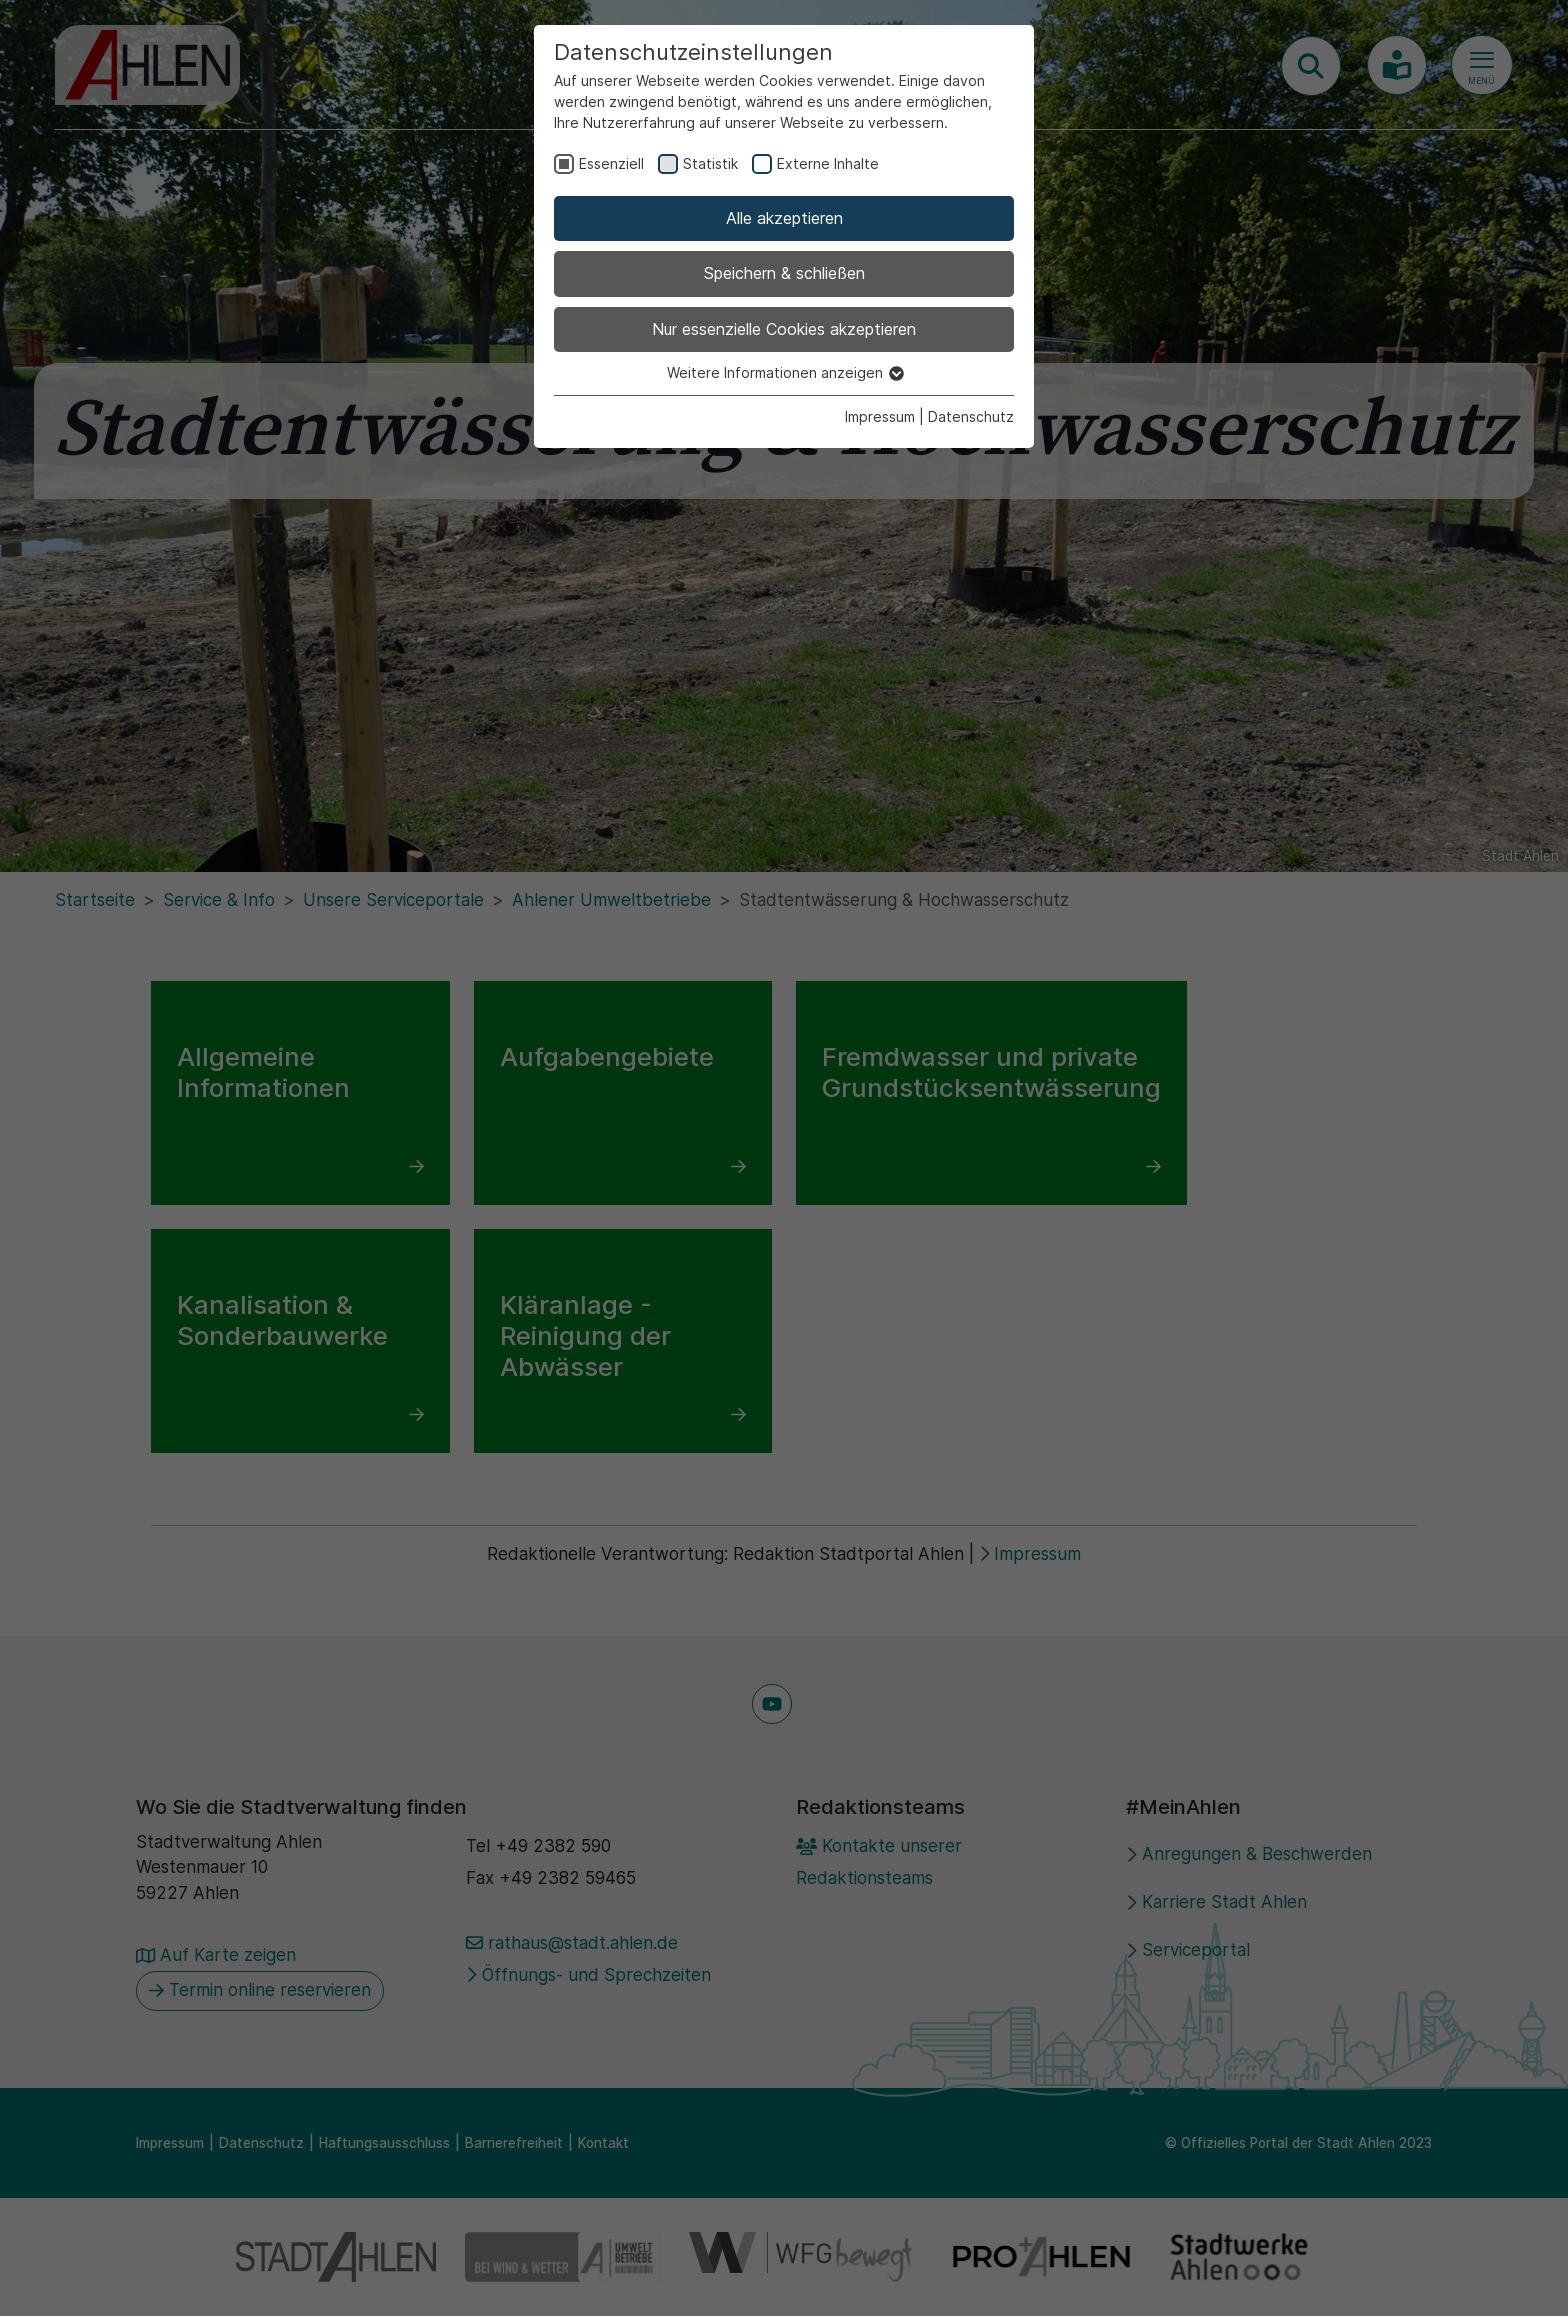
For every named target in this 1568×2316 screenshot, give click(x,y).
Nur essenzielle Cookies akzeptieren (784, 329)
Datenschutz (971, 416)
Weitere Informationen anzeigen (784, 372)
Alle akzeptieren (784, 218)
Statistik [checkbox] (710, 163)
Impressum (880, 416)
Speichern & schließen (784, 273)
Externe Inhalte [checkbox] (828, 163)
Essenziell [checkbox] (611, 163)
